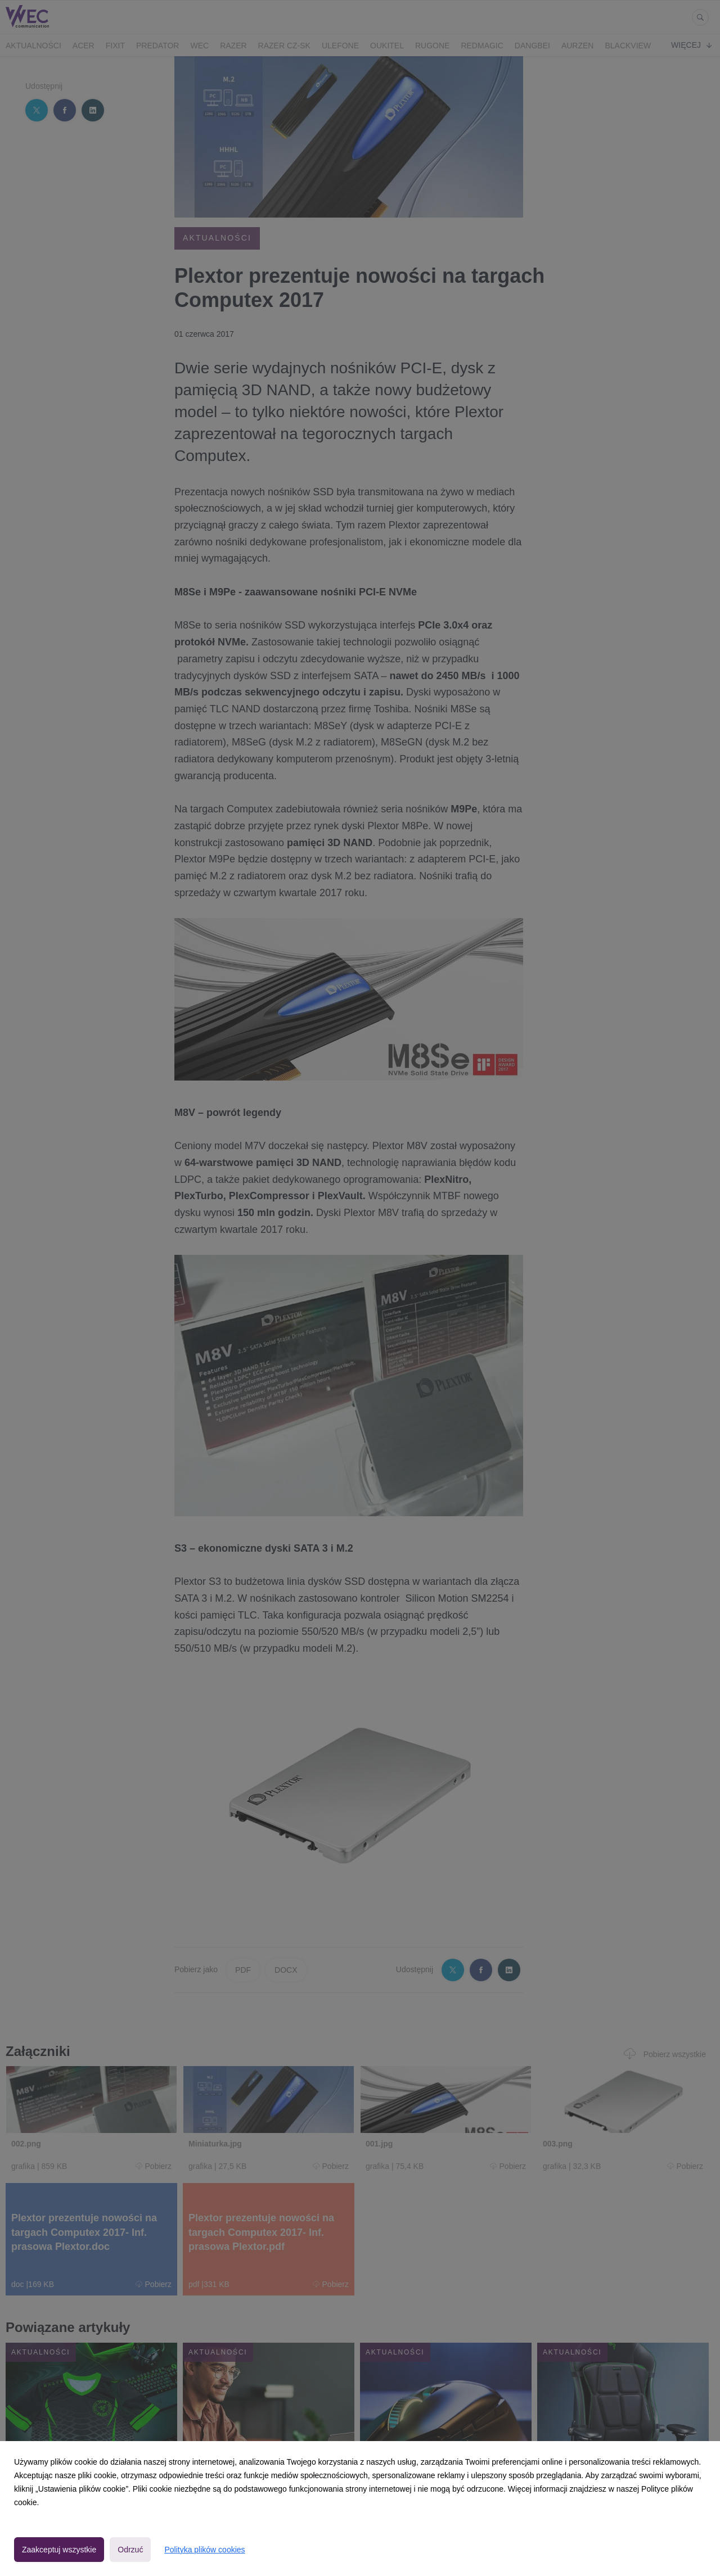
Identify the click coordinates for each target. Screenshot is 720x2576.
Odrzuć (130, 2549)
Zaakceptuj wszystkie (59, 2549)
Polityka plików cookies (204, 2549)
